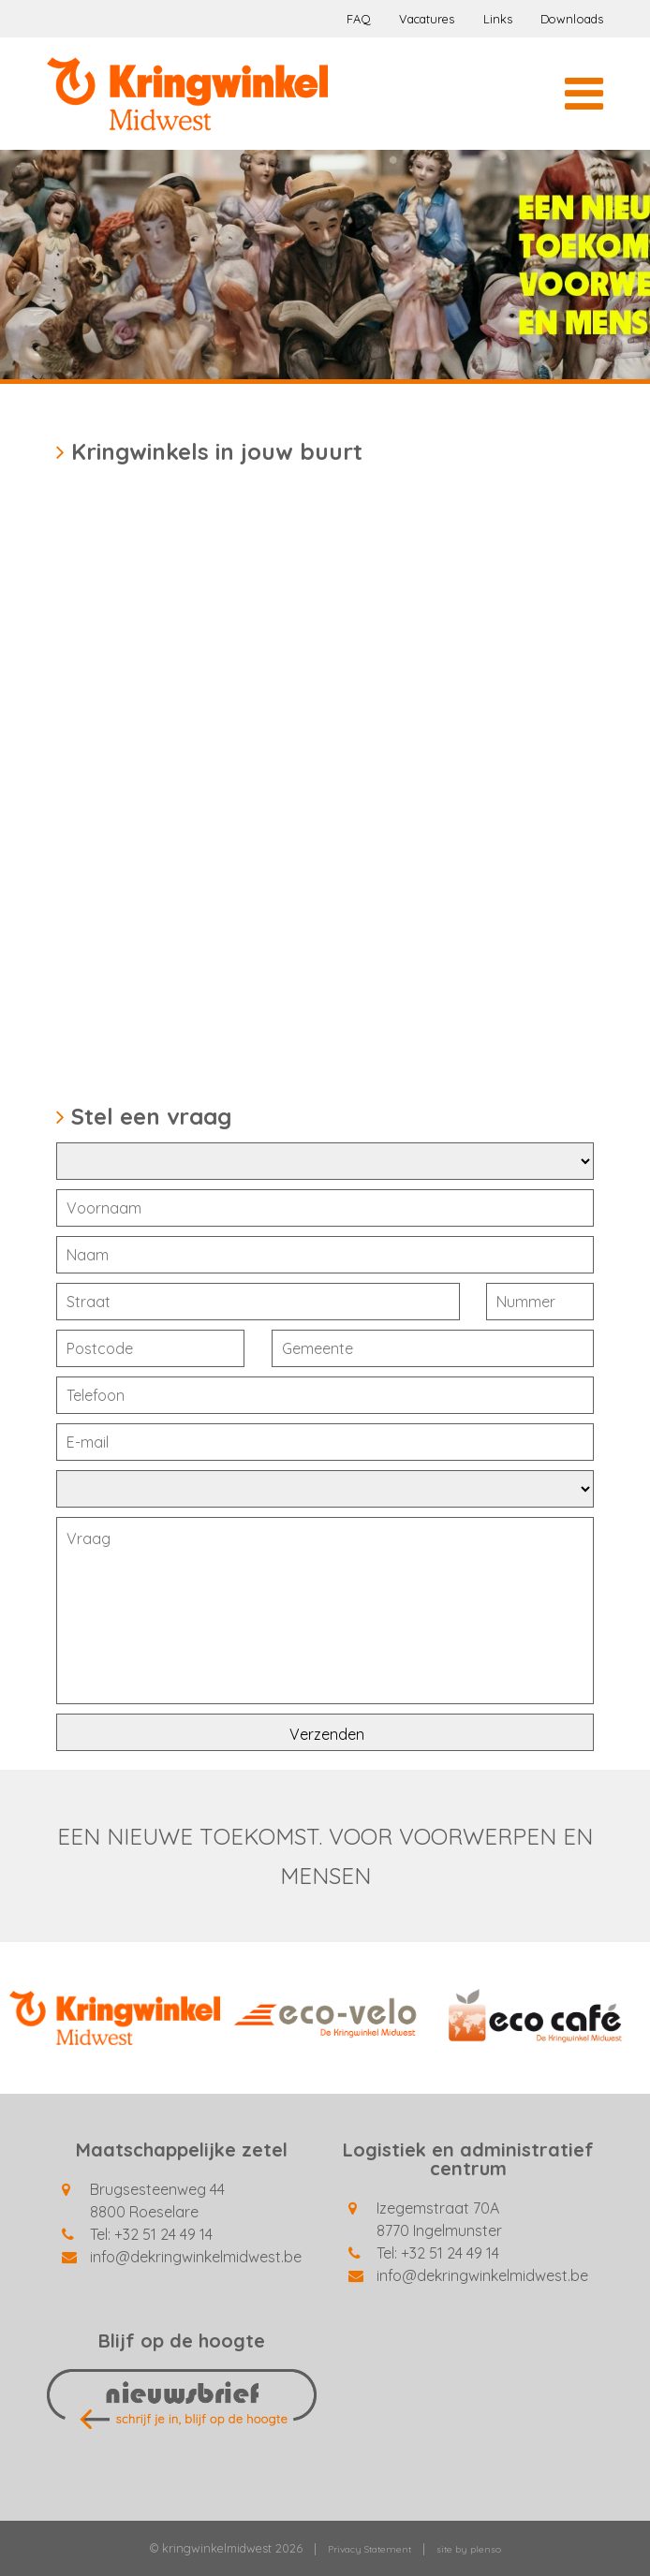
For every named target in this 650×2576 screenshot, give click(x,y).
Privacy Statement (369, 2549)
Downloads (571, 18)
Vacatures (427, 18)
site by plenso (468, 2549)
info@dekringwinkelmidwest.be (196, 2256)
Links (498, 18)
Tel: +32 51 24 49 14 (151, 2234)
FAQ (358, 18)
